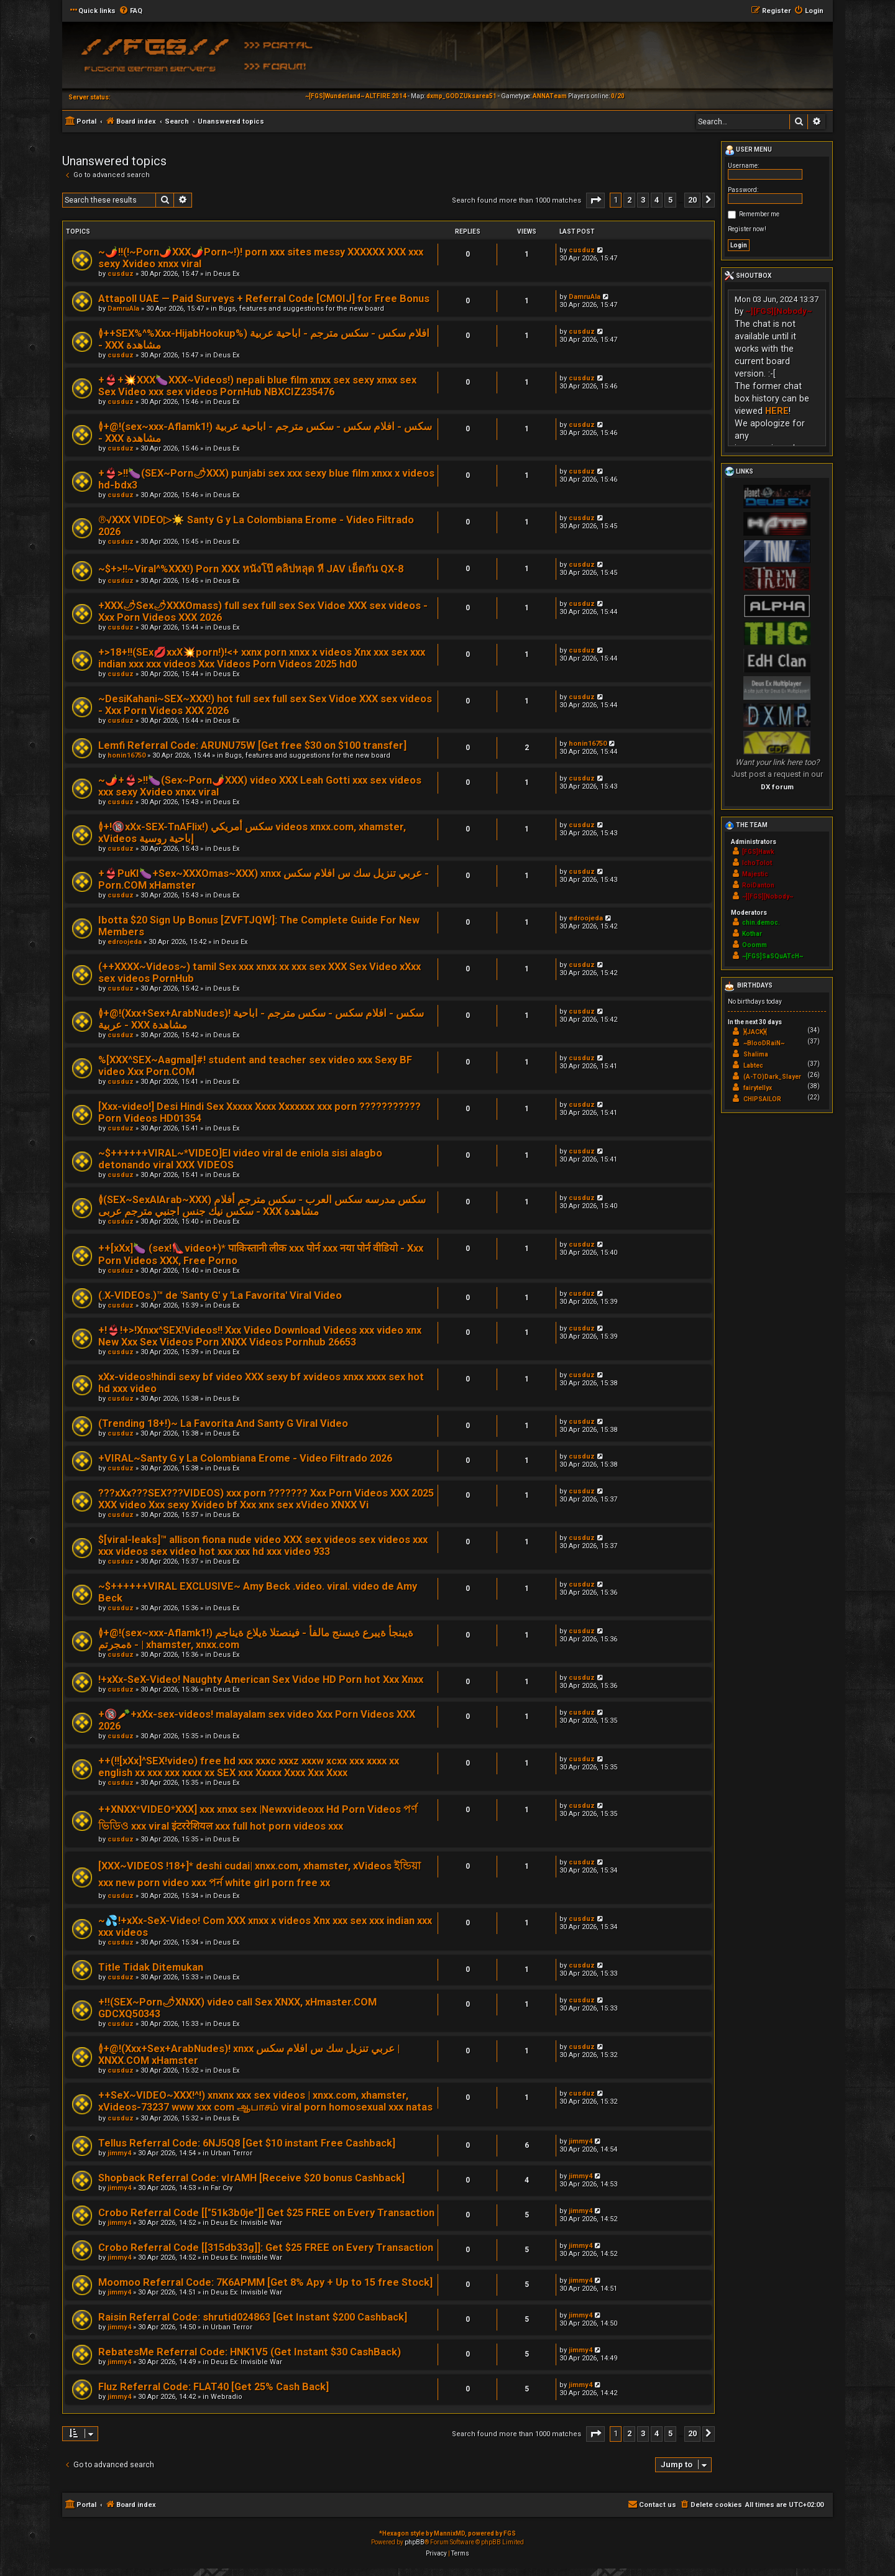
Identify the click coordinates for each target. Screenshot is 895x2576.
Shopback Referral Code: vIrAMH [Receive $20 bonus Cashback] (251, 2178)
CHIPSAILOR (762, 1099)
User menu (748, 150)
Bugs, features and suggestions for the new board (301, 309)
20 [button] (692, 199)
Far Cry (221, 2188)
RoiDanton (758, 885)
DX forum (777, 786)
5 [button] (670, 199)
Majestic (755, 874)
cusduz (121, 274)
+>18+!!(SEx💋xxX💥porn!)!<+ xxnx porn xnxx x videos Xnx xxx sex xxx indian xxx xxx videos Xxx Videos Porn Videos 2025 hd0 (261, 658)
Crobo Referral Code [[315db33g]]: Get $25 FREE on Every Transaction (265, 2247)
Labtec (753, 1065)
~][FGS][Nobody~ (778, 311)
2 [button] (629, 199)
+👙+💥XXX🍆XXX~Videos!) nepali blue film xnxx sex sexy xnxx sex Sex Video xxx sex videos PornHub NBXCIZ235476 (257, 386)
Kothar (752, 933)
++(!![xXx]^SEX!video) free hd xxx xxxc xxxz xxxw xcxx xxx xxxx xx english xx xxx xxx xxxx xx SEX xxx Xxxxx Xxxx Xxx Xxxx (248, 1767)
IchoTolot (757, 862)
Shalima (755, 1054)
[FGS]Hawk (758, 851)
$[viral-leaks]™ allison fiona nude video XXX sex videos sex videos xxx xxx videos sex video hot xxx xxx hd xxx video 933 (263, 1545)
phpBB (415, 2542)
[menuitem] (130, 11)
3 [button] (643, 199)
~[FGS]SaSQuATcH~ (772, 956)
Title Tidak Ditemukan (150, 1967)
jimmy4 (119, 2153)
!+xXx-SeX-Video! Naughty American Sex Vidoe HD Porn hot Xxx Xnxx (260, 1679)
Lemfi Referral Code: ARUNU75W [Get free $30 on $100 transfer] (252, 745)
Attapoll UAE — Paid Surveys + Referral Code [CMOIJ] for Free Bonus (263, 299)
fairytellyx (757, 1087)
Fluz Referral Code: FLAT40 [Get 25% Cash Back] (213, 2387)
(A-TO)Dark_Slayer (772, 1076)
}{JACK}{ (755, 1032)
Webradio (226, 2397)
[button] (595, 200)
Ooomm (754, 945)
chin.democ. (761, 922)
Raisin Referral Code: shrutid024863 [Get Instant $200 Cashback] (252, 2317)
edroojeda (125, 942)
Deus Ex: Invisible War (246, 2223)
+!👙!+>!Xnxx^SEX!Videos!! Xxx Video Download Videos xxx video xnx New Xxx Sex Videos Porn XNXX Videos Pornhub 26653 (259, 1336)
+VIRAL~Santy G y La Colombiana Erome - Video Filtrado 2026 (245, 1458)
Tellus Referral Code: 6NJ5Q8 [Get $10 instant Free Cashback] (246, 2143)
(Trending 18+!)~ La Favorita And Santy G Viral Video (223, 1423)
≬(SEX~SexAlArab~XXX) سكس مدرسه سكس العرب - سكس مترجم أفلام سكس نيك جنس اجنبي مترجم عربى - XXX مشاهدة (262, 1205)
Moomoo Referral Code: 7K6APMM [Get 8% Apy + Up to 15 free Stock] (265, 2282)
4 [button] (656, 199)
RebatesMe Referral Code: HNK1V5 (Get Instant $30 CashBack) (249, 2352)
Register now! (747, 229)
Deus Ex (226, 274)
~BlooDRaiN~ (763, 1043)
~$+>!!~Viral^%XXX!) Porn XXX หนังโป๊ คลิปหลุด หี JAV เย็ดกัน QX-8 (250, 569)
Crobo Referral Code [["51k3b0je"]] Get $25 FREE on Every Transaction (266, 2213)
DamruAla (123, 309)
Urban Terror (231, 2153)
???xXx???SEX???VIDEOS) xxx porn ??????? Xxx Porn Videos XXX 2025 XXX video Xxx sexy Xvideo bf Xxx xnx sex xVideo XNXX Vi (266, 1499)
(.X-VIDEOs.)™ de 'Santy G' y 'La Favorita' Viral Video (220, 1295)
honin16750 (126, 755)
